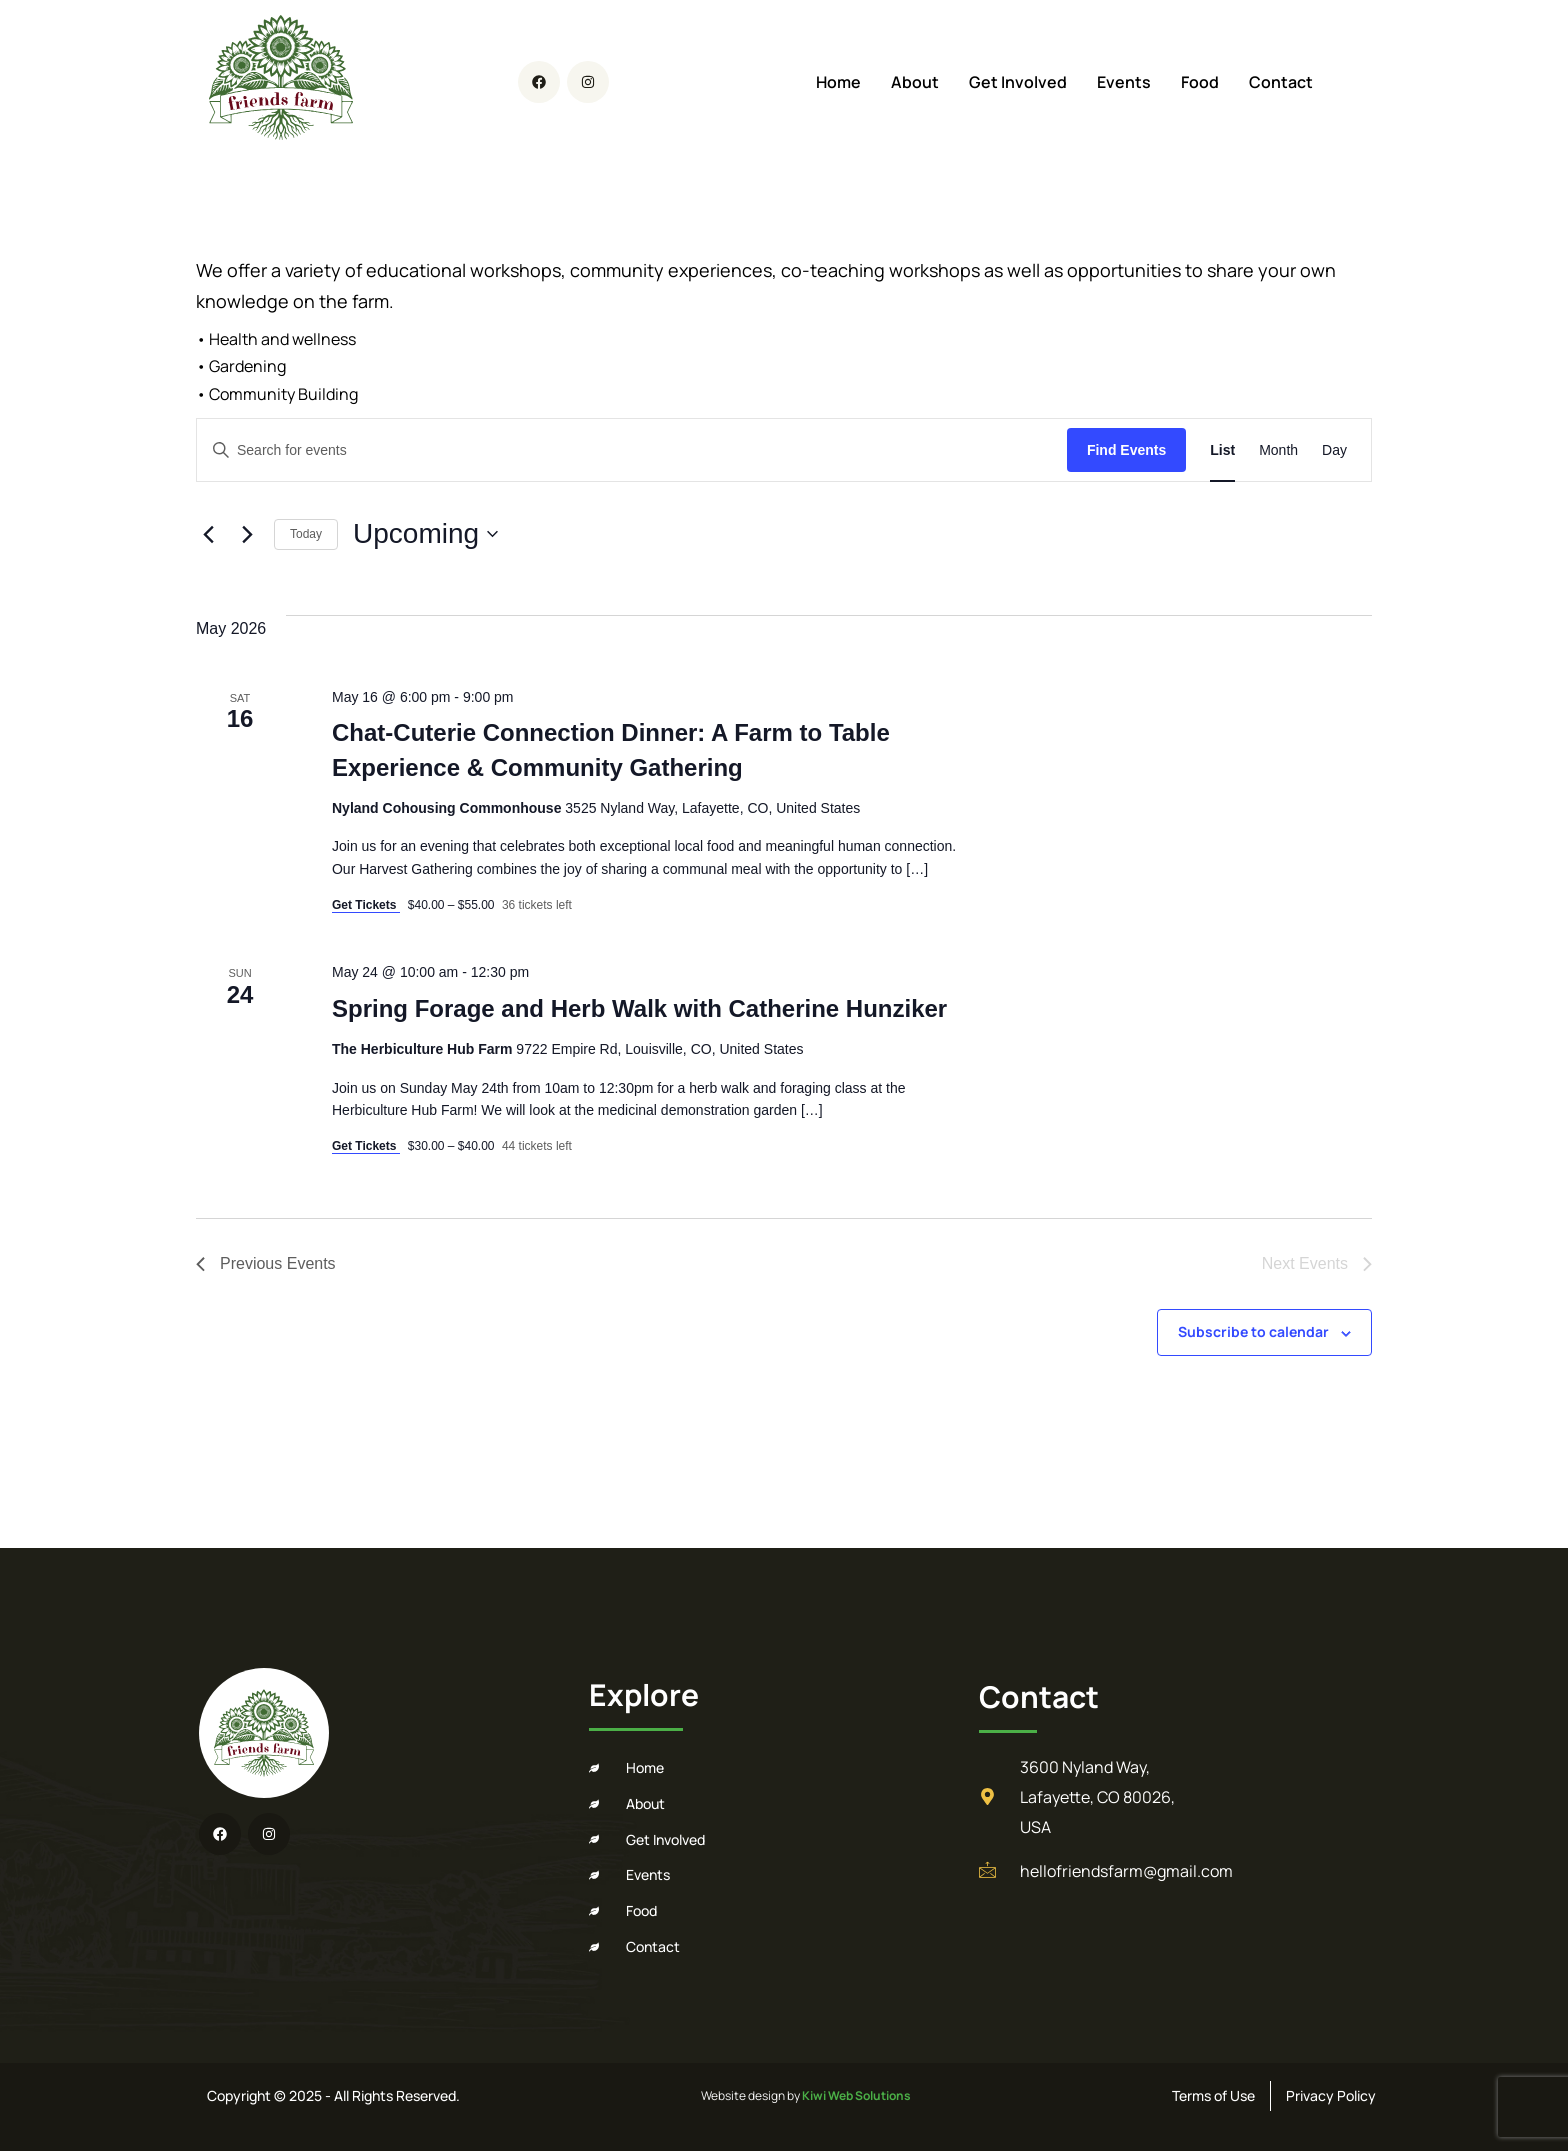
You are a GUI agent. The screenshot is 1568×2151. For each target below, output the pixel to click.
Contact (1281, 82)
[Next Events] (247, 534)
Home (838, 82)
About (915, 82)
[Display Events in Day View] (1334, 450)
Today (306, 534)
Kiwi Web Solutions (856, 2095)
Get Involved (1018, 82)
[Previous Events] (208, 534)
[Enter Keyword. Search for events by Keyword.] (632, 450)
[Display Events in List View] (1222, 450)
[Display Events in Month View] (1278, 450)
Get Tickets (366, 905)
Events (1124, 82)
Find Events (1126, 450)
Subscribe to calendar (1253, 1331)
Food (1200, 82)
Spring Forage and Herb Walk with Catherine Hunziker (639, 1008)
